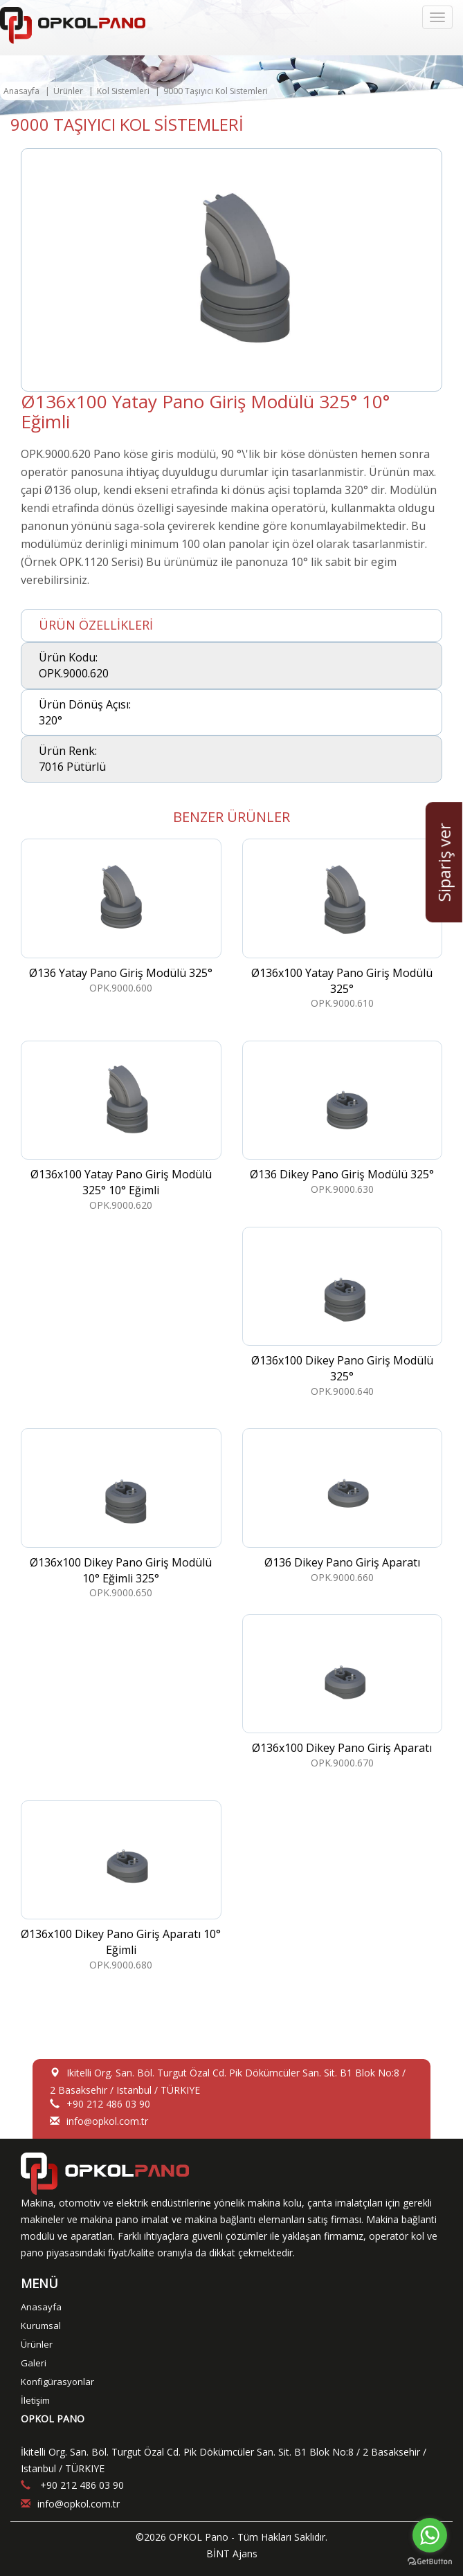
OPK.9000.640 (342, 1312)
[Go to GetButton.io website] (430, 2561)
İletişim (35, 2400)
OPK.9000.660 (342, 1505)
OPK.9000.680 (121, 1885)
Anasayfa (21, 91)
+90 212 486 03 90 (108, 2103)
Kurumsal (41, 2325)
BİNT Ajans (231, 2553)
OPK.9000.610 (342, 924)
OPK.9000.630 (342, 1118)
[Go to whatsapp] (429, 2535)
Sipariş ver (444, 862)
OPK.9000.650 (121, 1513)
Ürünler (68, 91)
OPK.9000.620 (121, 1126)
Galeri (33, 2363)
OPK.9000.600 (121, 916)
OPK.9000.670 (342, 1691)
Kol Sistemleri (123, 91)
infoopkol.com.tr (107, 2121)
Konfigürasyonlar (57, 2381)
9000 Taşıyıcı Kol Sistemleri (215, 91)
